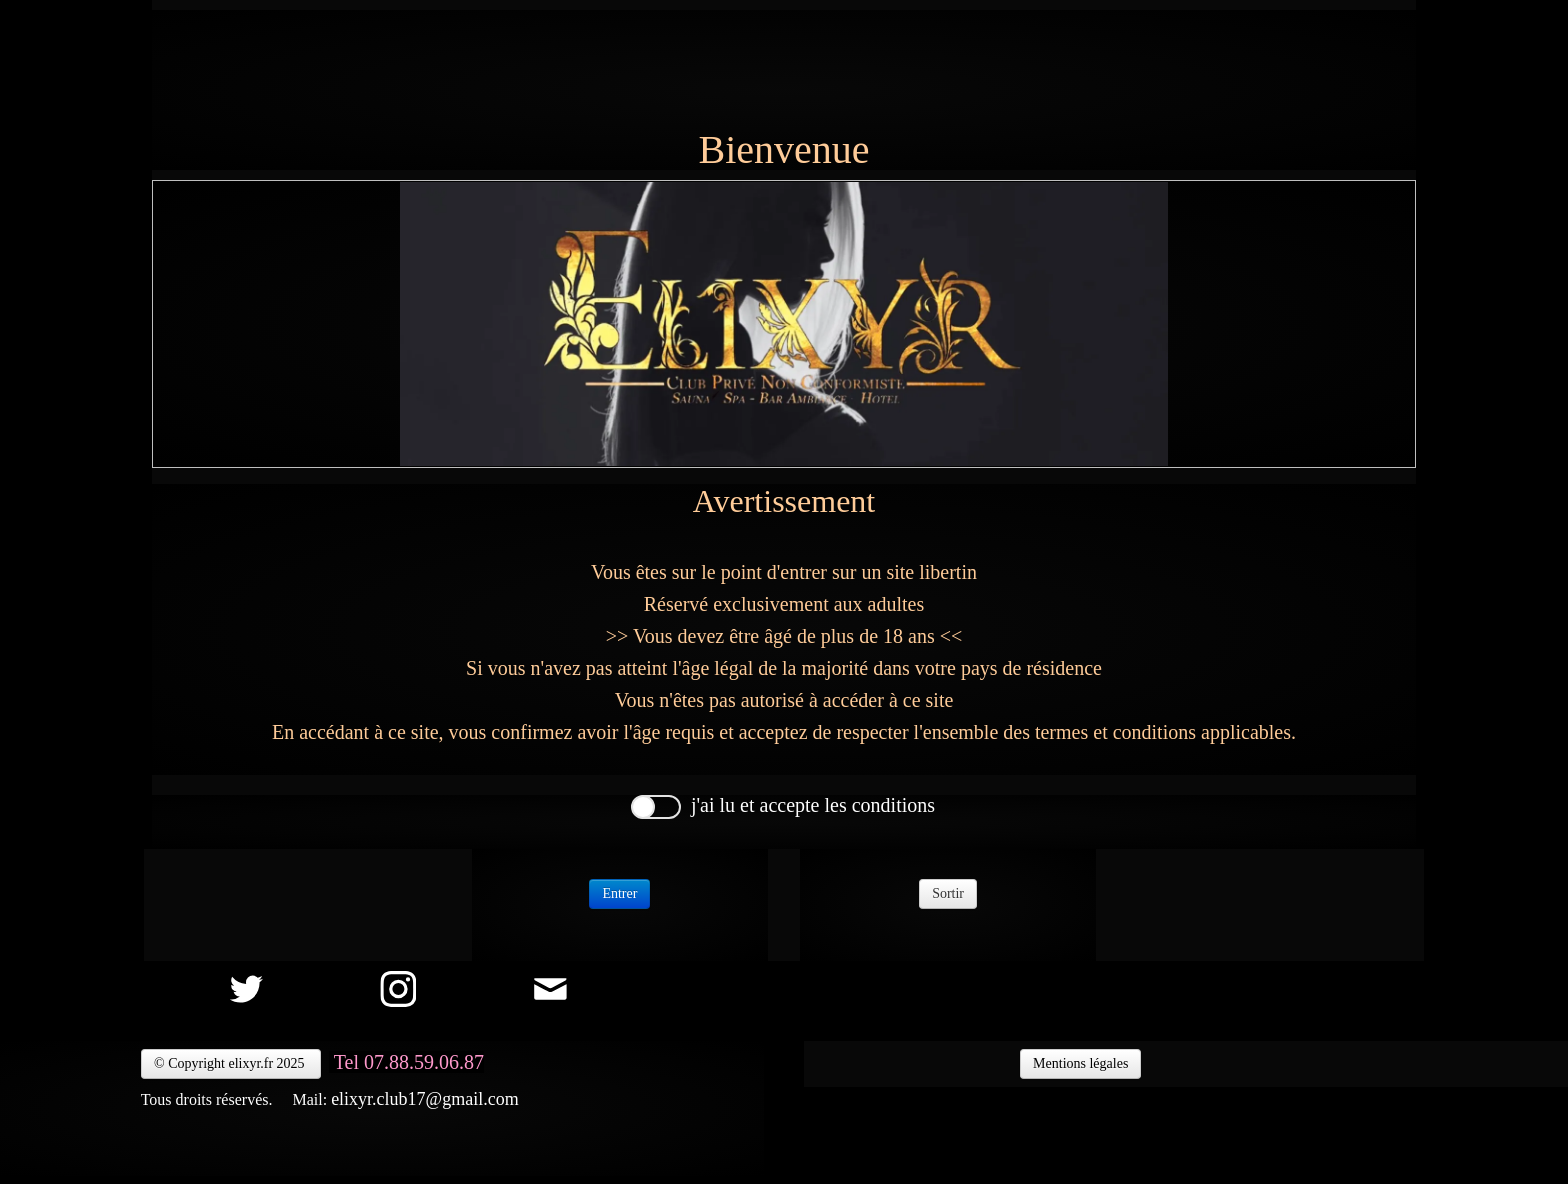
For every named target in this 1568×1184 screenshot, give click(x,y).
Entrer (619, 893)
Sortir (948, 893)
